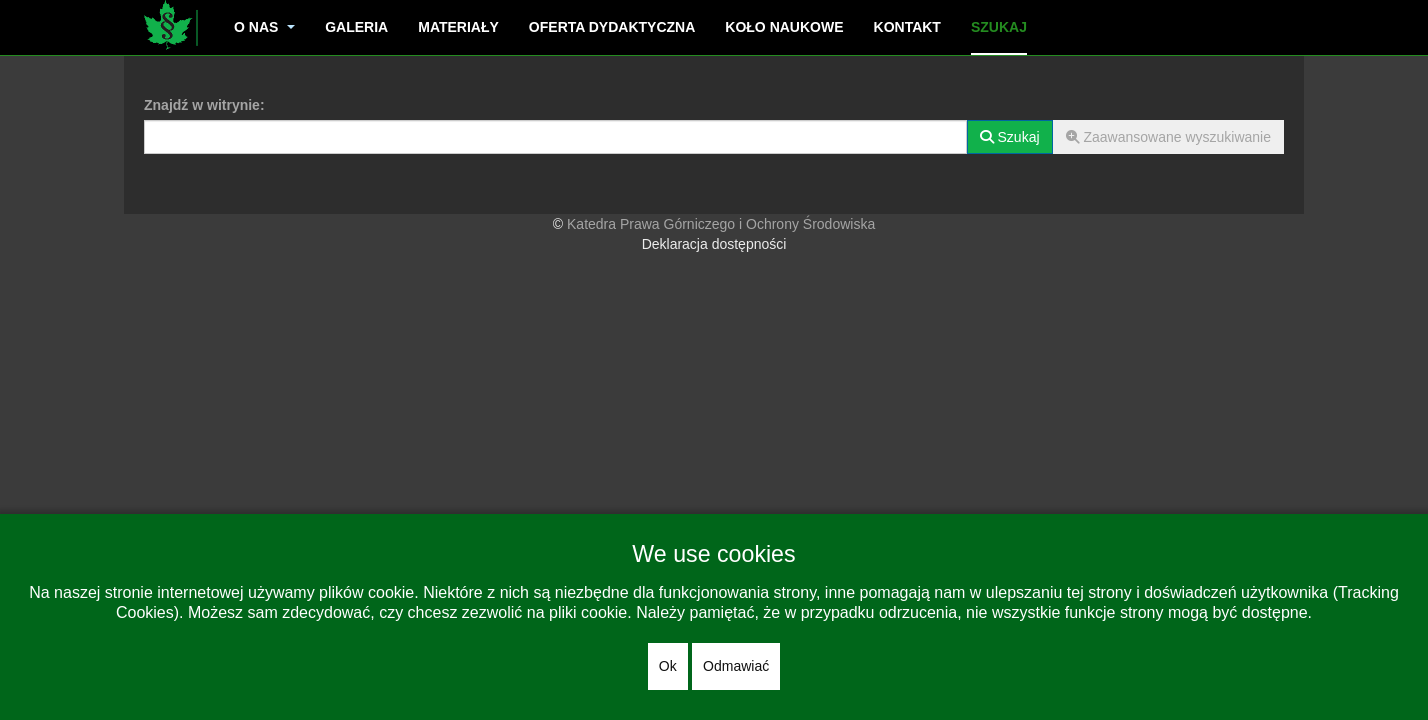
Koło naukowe (784, 27)
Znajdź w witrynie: (204, 105)
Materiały (458, 27)
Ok (668, 666)
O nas (264, 27)
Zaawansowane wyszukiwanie (1168, 137)
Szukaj (999, 27)
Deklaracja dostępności (714, 244)
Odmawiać (736, 666)
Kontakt (907, 27)
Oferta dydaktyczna (612, 27)
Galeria (356, 27)
